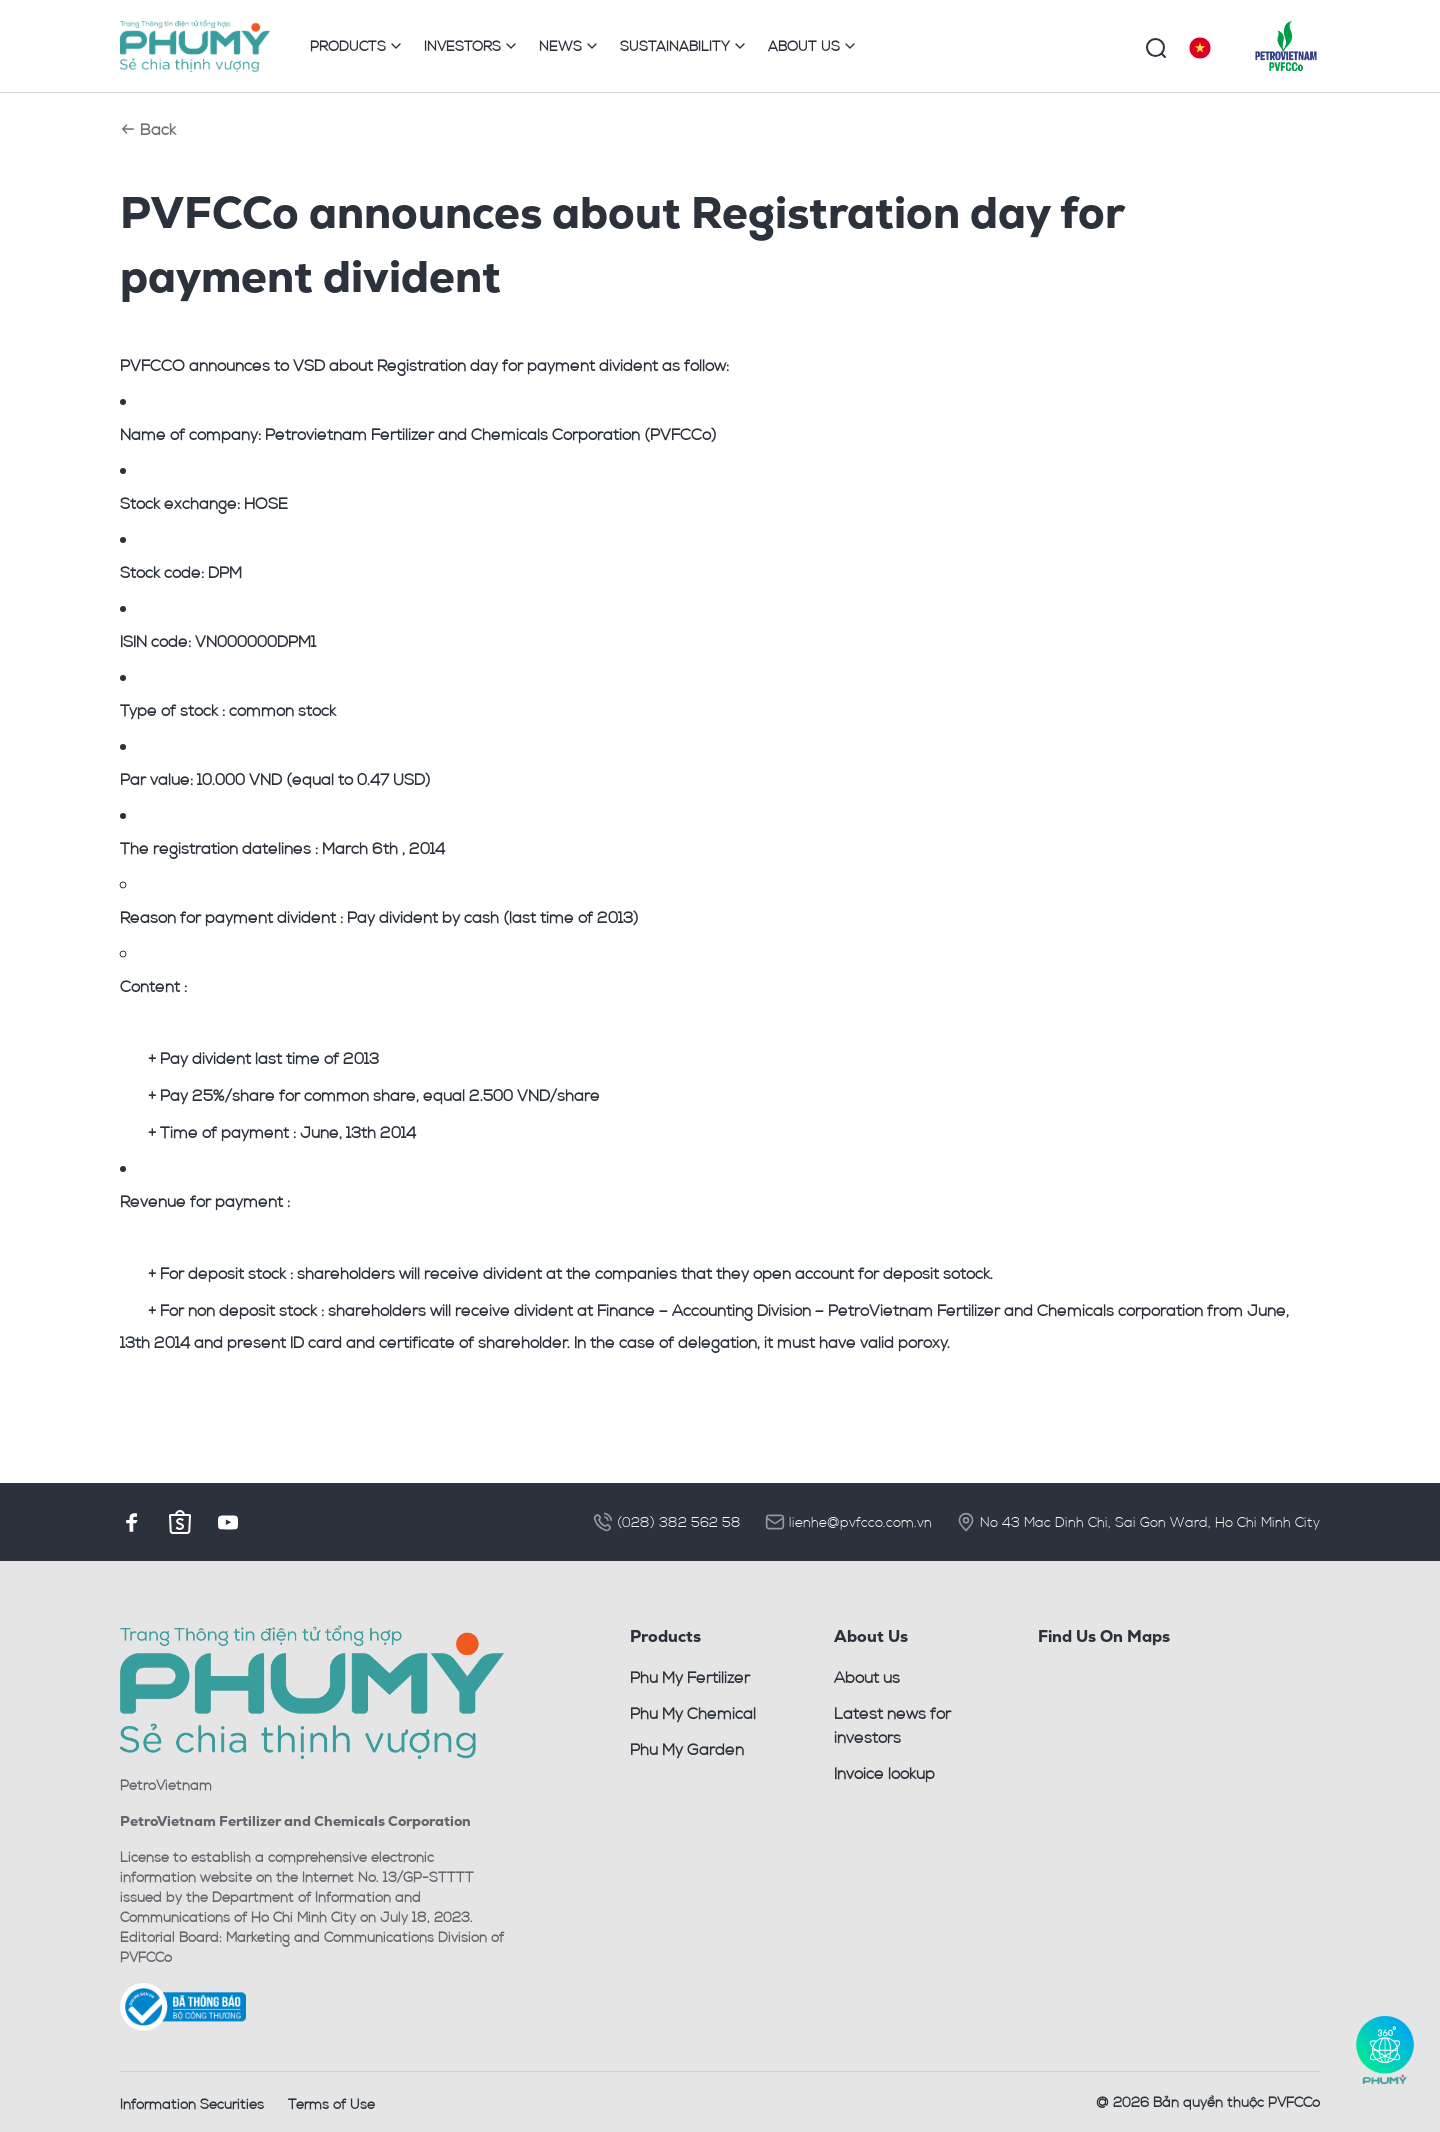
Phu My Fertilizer (690, 1677)
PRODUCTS (357, 45)
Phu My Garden (687, 1749)
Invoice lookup (884, 1773)
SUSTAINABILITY (684, 45)
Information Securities (192, 2103)
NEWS (569, 45)
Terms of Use (331, 2103)
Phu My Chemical (693, 1713)
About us (867, 1677)
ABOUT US (813, 45)
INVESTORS (471, 45)
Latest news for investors (892, 1725)
